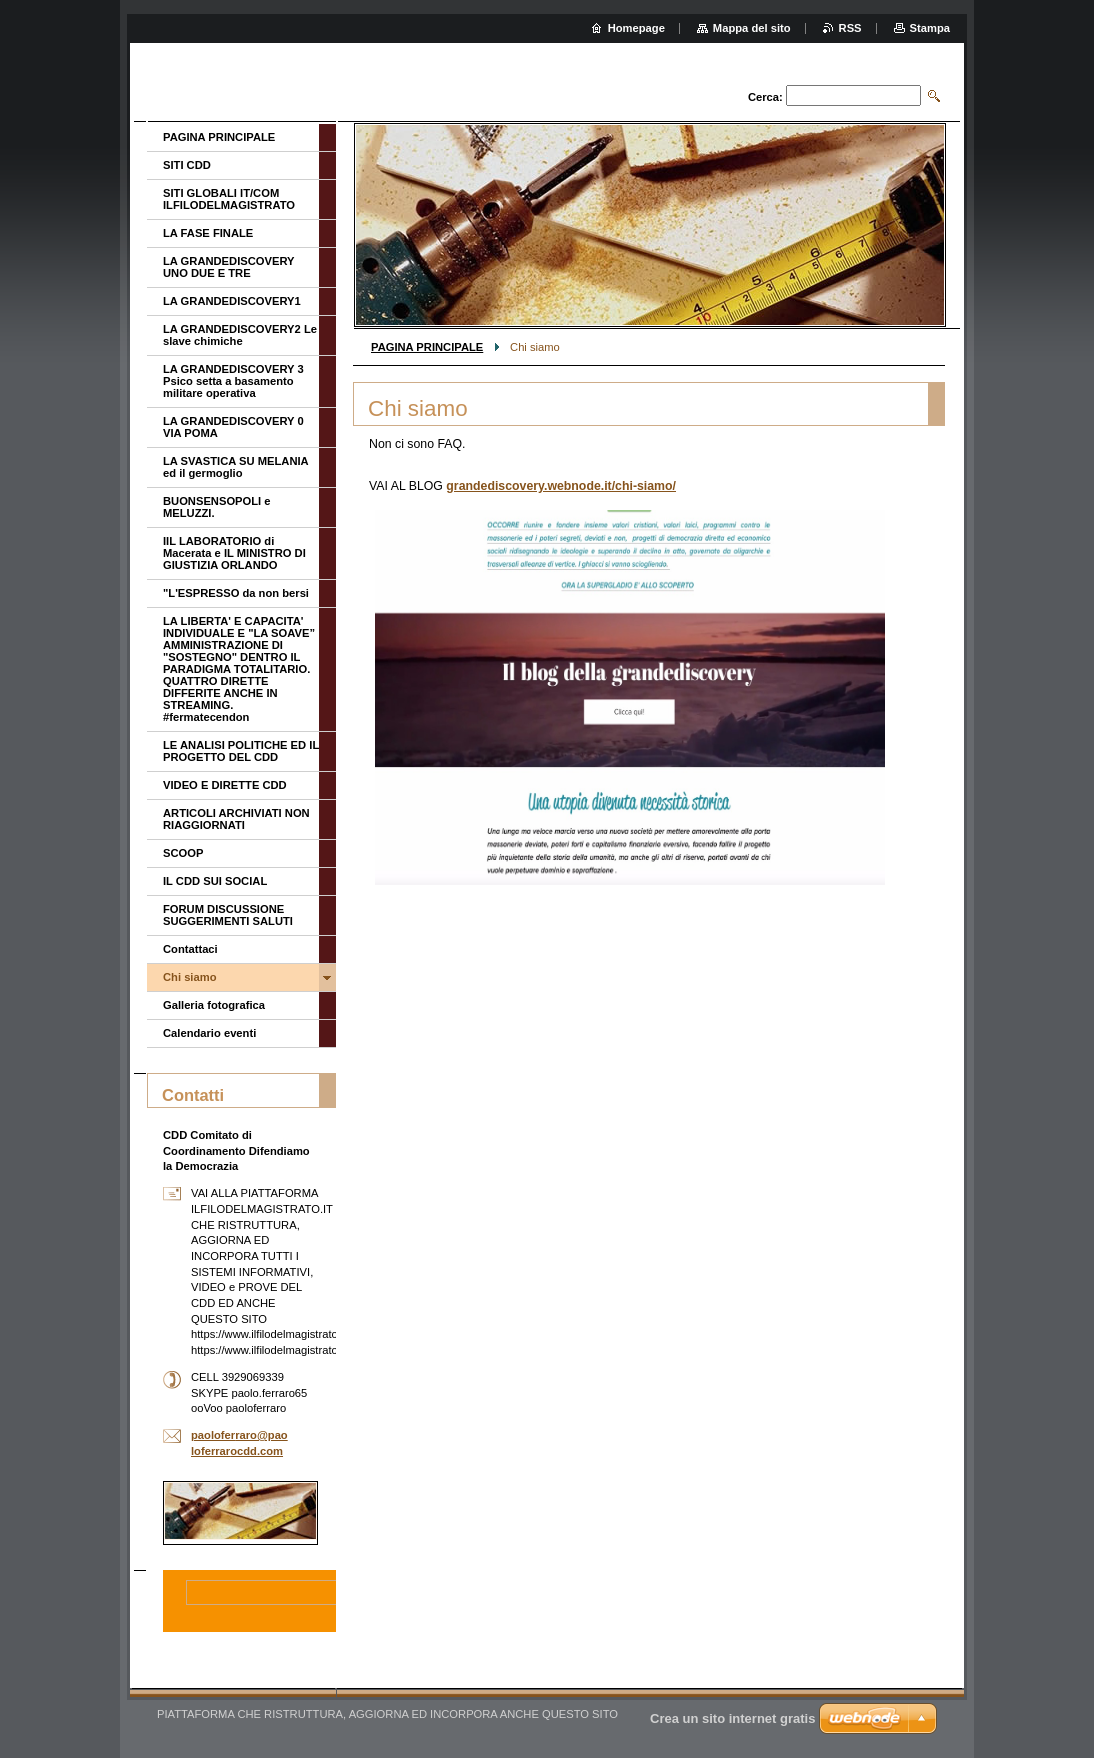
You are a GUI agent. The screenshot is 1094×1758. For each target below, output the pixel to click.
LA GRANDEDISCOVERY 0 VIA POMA (233, 427)
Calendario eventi (209, 1033)
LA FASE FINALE (208, 233)
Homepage (636, 28)
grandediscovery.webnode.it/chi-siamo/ (561, 486)
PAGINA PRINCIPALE (427, 347)
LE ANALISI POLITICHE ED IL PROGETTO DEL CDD (241, 751)
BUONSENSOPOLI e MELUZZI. (217, 507)
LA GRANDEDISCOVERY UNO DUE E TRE (228, 267)
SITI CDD (187, 165)
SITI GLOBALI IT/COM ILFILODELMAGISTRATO (229, 199)
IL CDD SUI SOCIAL (215, 881)
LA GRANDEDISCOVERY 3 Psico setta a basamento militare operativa (233, 381)
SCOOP (183, 853)
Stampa (930, 28)
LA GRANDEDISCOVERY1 (232, 301)
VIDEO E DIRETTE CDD (225, 785)
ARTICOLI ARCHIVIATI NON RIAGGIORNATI (236, 819)
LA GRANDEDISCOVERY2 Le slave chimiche (240, 335)
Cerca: (765, 97)
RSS (850, 28)
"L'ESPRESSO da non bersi (236, 593)
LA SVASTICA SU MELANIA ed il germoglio (235, 467)
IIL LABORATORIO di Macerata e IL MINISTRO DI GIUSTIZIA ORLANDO (234, 553)
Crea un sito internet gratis (732, 1718)
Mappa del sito (752, 28)
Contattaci (190, 949)
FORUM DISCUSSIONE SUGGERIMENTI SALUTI (228, 915)
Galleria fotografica (214, 1005)
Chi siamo (189, 977)
